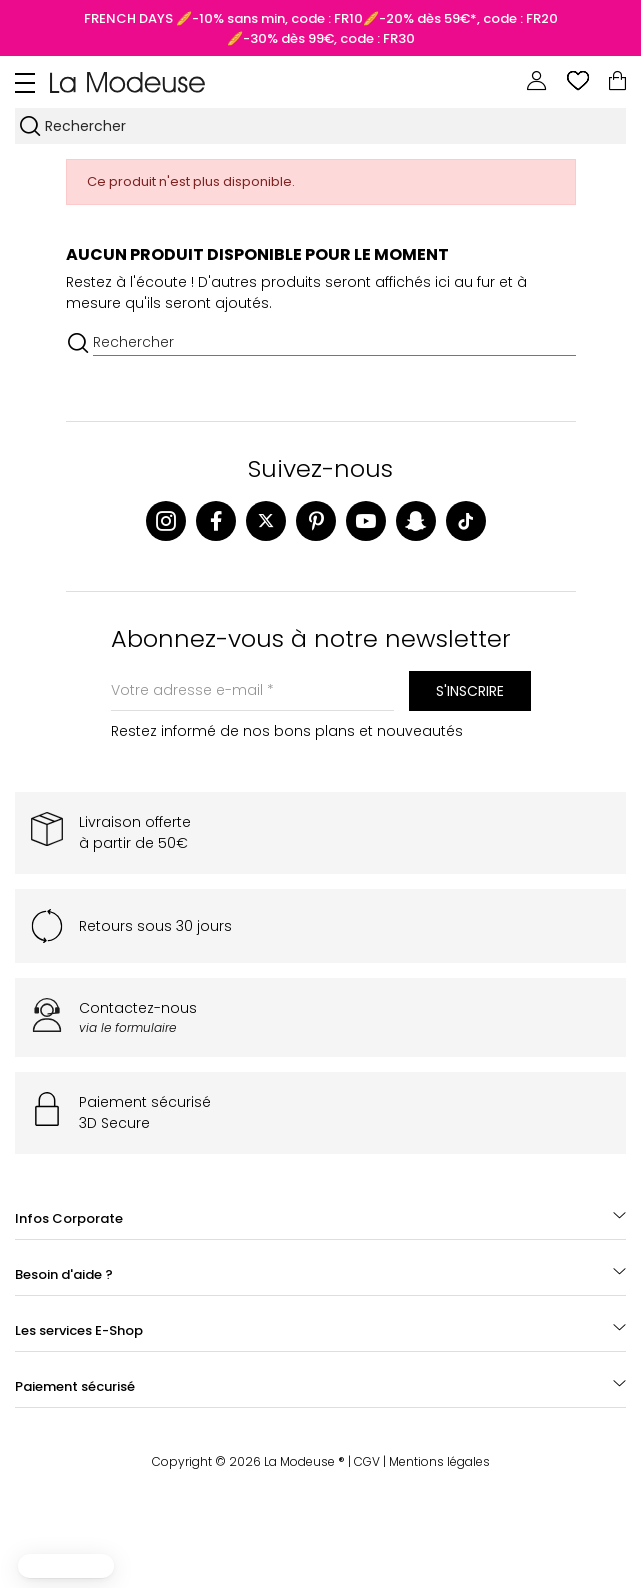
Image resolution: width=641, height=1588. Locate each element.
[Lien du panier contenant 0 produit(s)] (617, 81)
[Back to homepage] (127, 81)
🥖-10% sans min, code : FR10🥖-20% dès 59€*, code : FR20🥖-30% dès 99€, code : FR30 (365, 28)
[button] (66, 1566)
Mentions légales (439, 1461)
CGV (367, 1461)
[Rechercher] (334, 126)
